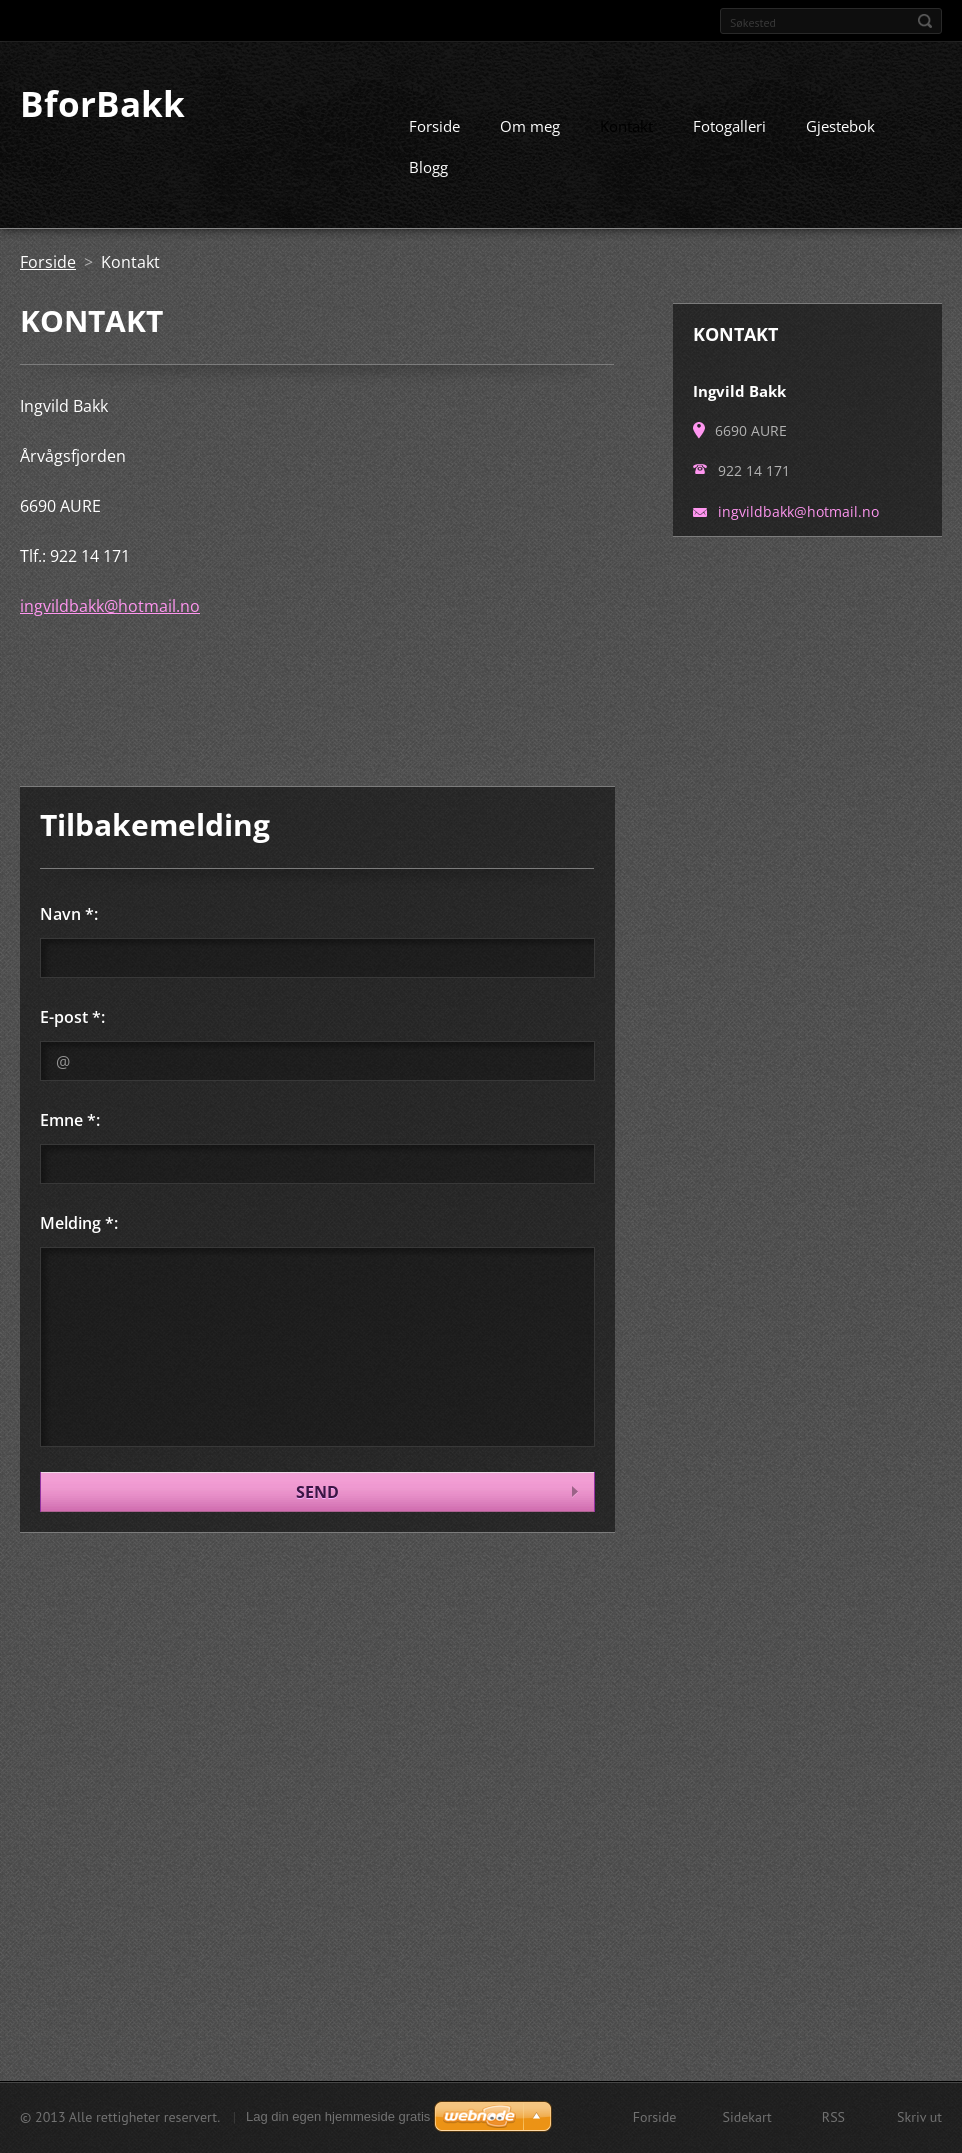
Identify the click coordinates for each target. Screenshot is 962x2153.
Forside (434, 125)
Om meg (530, 125)
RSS (833, 2117)
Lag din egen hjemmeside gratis (338, 2116)
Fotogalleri (729, 125)
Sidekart (746, 2117)
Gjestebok (840, 125)
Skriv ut (919, 2117)
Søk (925, 21)
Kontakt (626, 125)
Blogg (428, 166)
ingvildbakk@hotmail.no (110, 605)
